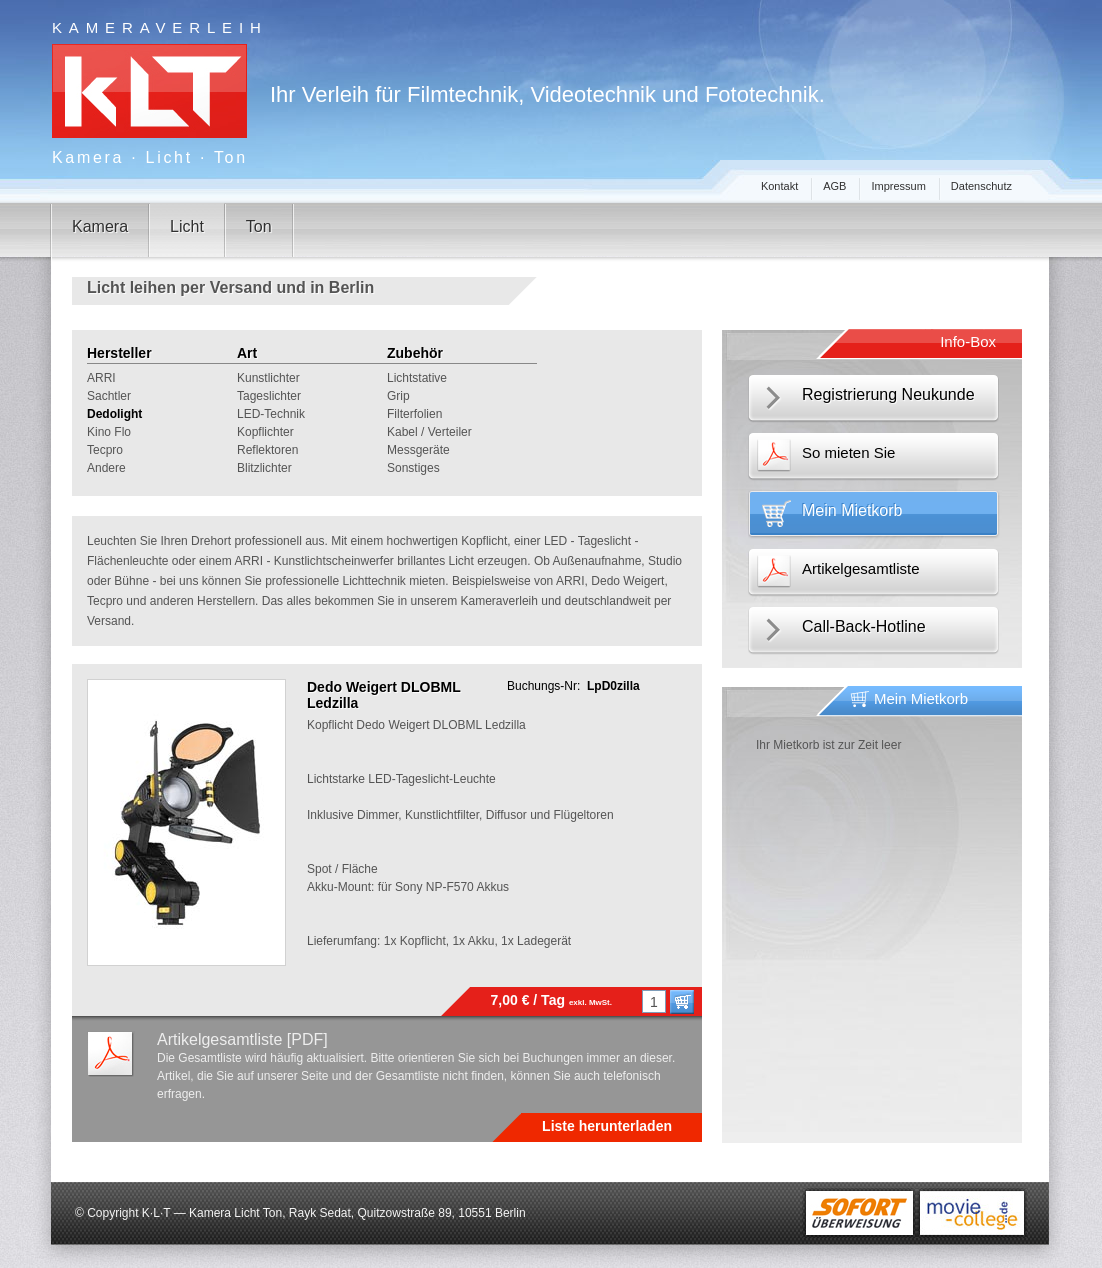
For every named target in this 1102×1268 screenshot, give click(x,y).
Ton (259, 226)
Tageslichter (269, 396)
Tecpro (105, 450)
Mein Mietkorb (852, 510)
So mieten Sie (848, 452)
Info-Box (968, 341)
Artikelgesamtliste (861, 568)
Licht (187, 226)
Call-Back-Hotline (864, 626)
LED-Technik (271, 414)
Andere (106, 468)
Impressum (898, 186)
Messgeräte (418, 450)
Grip (398, 396)
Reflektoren (267, 450)
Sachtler (109, 396)
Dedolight (114, 414)
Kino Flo (109, 432)
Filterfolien (414, 414)
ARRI (101, 378)
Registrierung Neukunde (888, 394)
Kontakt (779, 186)
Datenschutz (981, 186)
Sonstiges (413, 468)
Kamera (100, 226)
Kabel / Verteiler (429, 432)
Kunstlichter (268, 378)
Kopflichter (265, 432)
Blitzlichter (264, 468)
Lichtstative (417, 378)
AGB (834, 186)
